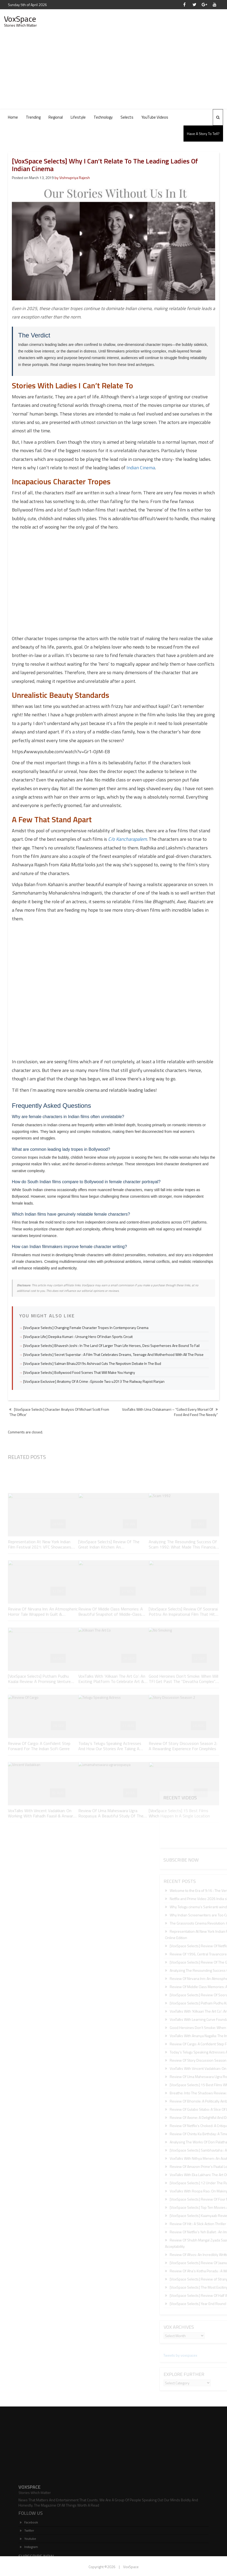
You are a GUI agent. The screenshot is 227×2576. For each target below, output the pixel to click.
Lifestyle (78, 117)
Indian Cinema (141, 467)
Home (13, 117)
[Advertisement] (113, 69)
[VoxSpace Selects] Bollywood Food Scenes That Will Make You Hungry (79, 1372)
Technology (103, 117)
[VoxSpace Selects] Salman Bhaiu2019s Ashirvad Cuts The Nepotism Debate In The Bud (92, 1363)
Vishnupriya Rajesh (74, 177)
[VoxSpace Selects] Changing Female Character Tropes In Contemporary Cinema (85, 1327)
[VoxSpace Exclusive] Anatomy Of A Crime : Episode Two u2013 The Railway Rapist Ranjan (94, 1381)
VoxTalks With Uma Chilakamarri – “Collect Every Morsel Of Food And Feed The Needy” (170, 1412)
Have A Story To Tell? (203, 133)
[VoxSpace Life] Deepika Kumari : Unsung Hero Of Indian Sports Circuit (78, 1336)
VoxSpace (20, 19)
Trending (33, 117)
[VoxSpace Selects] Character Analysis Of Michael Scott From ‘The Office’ (59, 1412)
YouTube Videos (154, 117)
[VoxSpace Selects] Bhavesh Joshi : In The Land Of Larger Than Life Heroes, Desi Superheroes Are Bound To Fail (111, 1345)
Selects (126, 117)
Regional (56, 117)
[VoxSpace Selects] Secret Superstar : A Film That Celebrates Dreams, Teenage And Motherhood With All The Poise (113, 1354)
